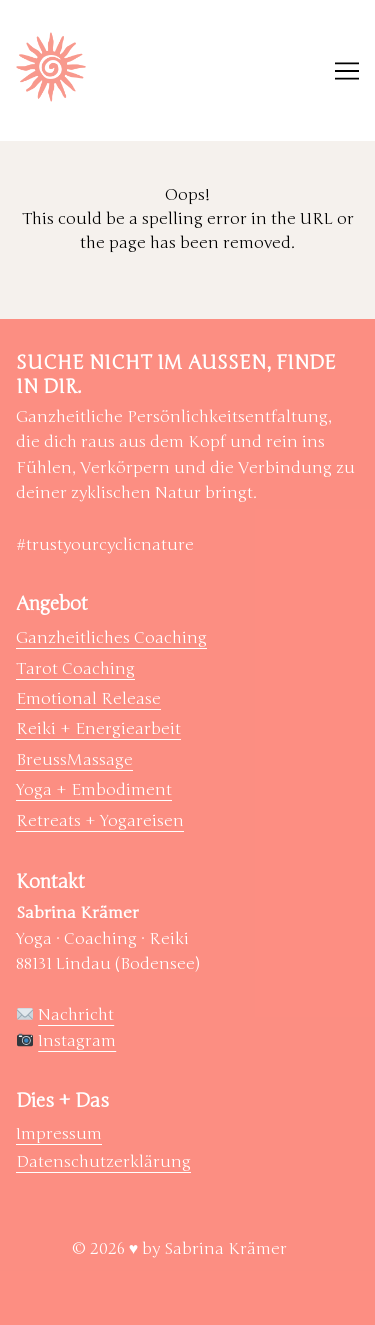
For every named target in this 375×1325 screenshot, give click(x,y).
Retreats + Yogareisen (100, 821)
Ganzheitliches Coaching (111, 638)
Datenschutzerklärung (103, 1162)
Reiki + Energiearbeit (98, 729)
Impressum (59, 1134)
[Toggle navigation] (347, 71)
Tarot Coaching (75, 669)
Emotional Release (88, 699)
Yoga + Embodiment (94, 790)
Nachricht (76, 1015)
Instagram (77, 1041)
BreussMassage (74, 760)
